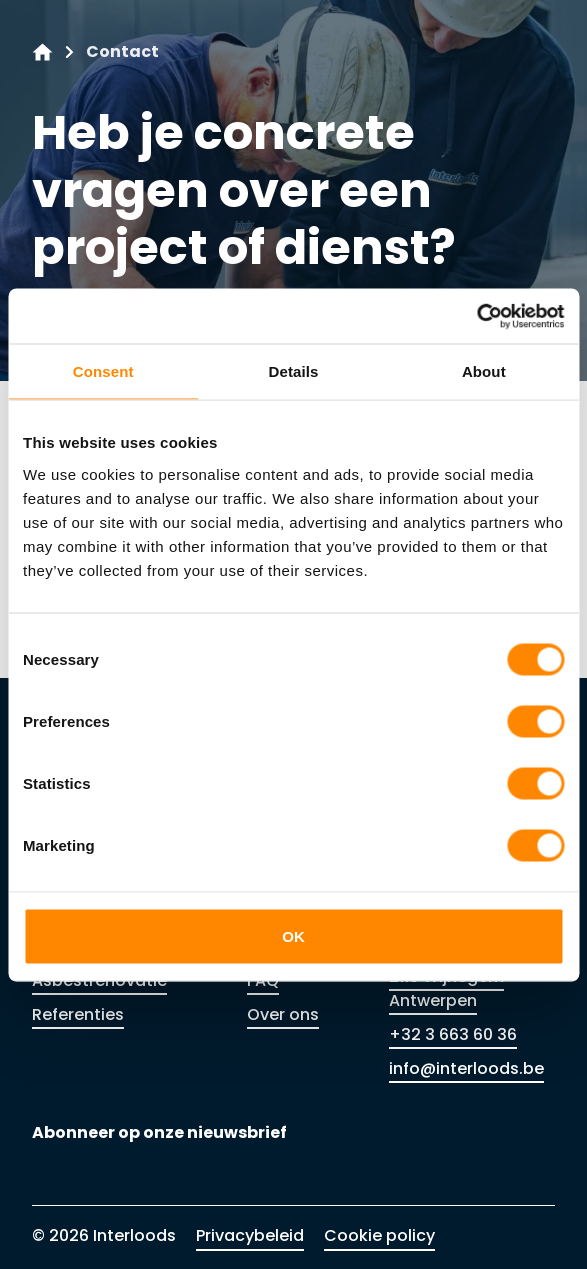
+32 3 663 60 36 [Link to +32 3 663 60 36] (453, 1034)
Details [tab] (294, 371)
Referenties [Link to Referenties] (78, 1014)
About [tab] (484, 371)
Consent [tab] (103, 371)
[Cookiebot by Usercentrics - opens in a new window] (476, 316)
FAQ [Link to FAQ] (263, 980)
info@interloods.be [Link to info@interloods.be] (466, 1068)
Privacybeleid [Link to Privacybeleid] (250, 1235)
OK (293, 935)
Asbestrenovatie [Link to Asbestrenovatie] (99, 980)
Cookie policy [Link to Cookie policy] (379, 1235)
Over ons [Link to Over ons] (283, 1014)
